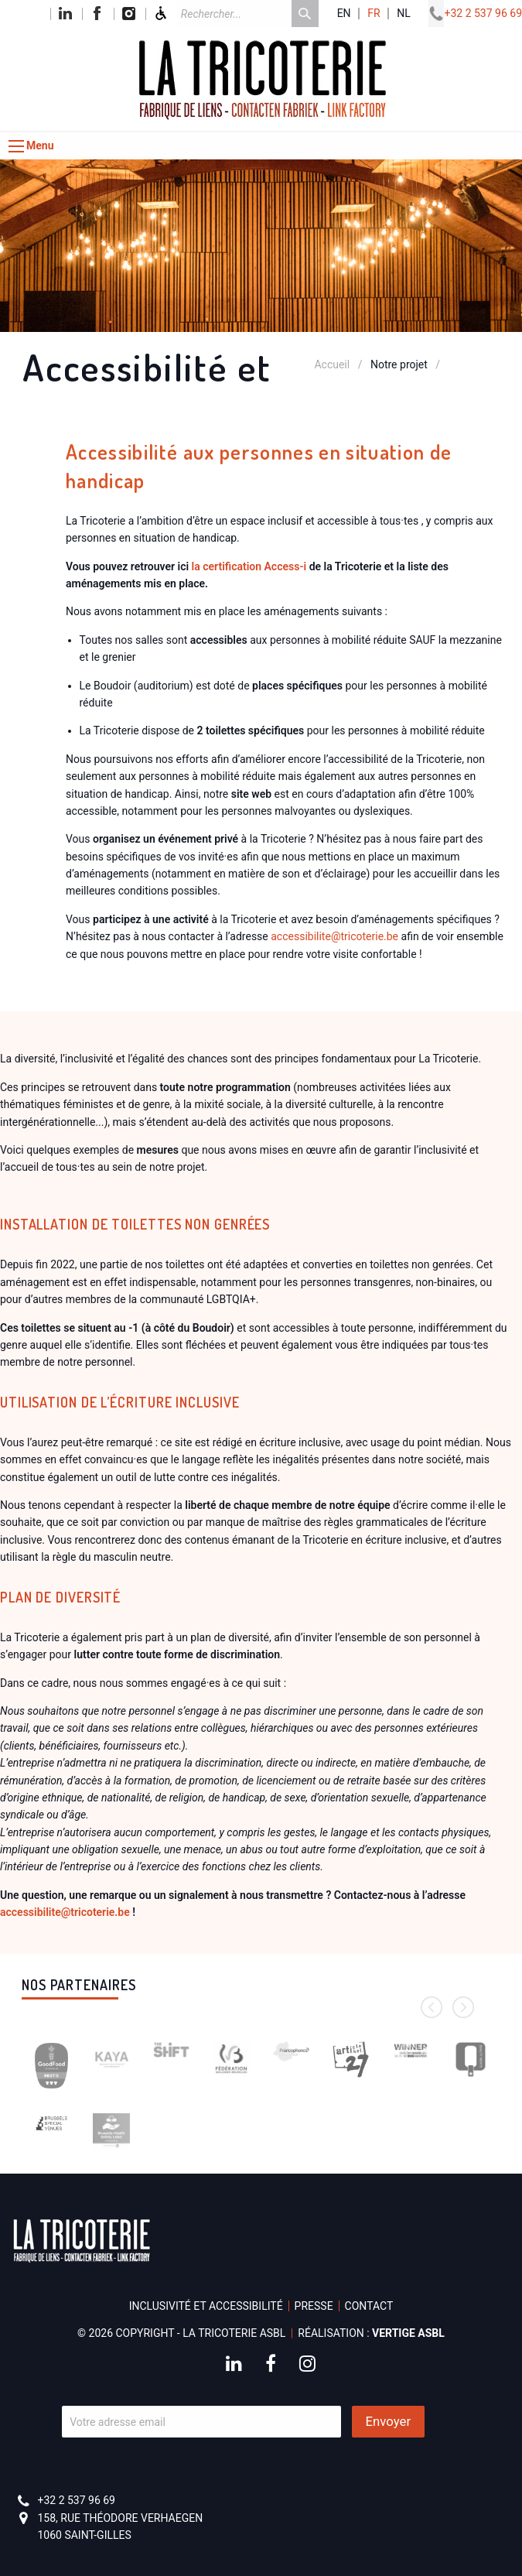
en (344, 13)
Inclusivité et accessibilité (206, 2306)
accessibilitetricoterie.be (334, 936)
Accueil (332, 364)
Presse (314, 2306)
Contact (369, 2306)
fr (373, 13)
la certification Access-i (249, 566)
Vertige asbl (408, 2333)
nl (404, 13)
